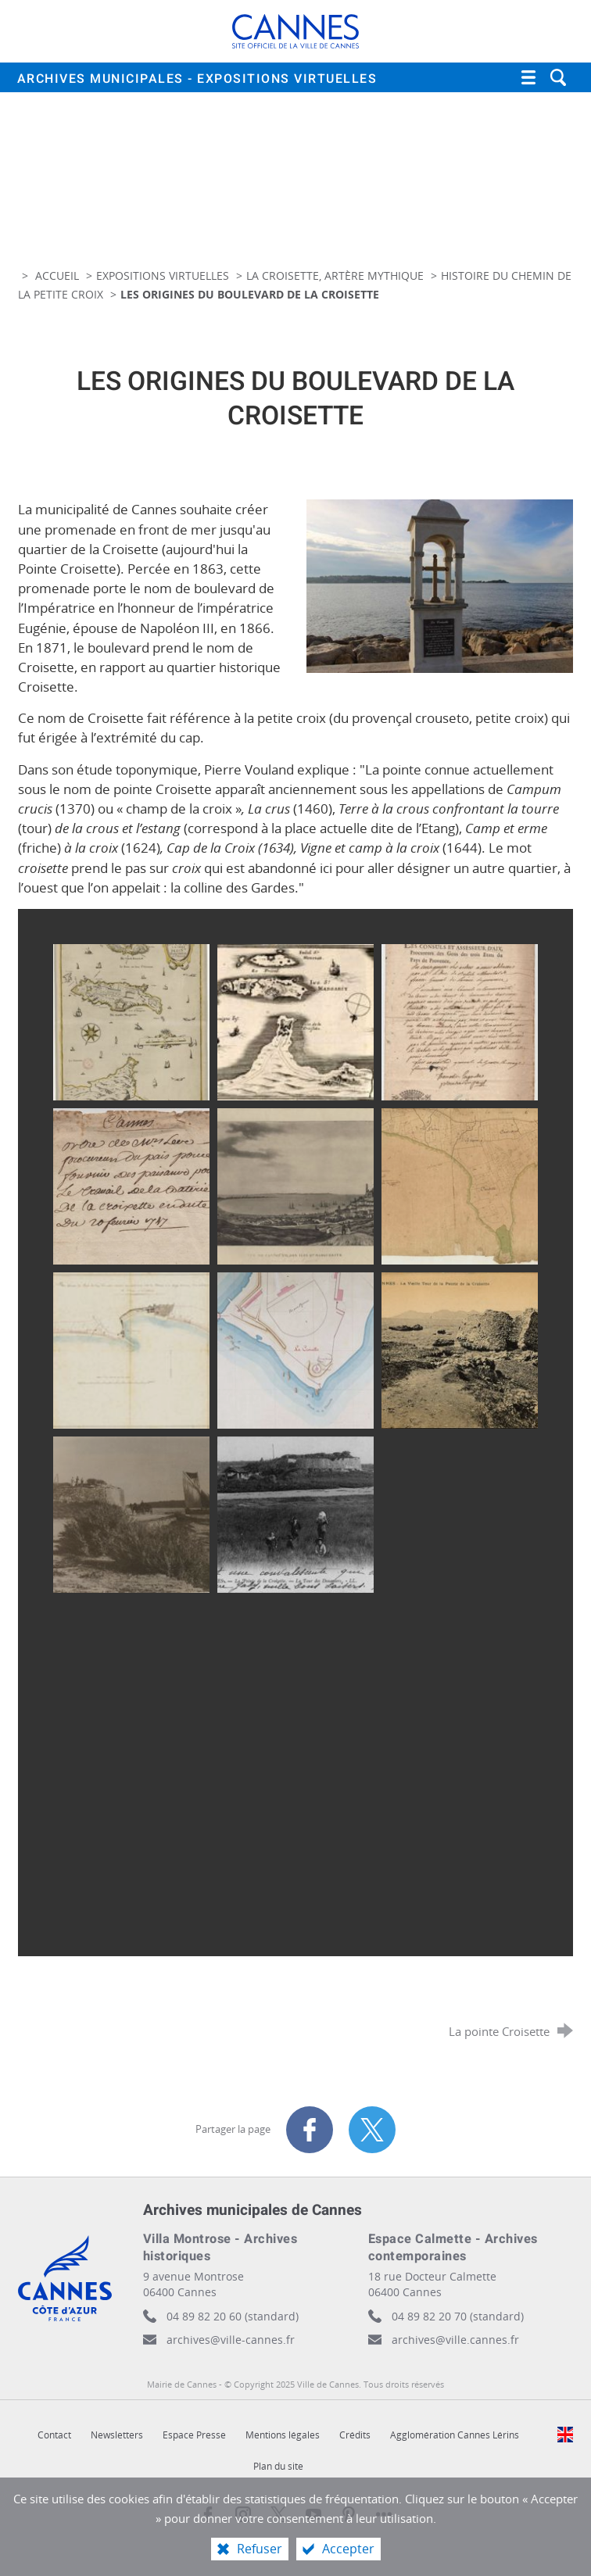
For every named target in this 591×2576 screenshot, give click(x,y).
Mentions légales (282, 2435)
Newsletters (117, 2435)
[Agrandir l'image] (439, 585)
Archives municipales (197, 79)
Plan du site (278, 2466)
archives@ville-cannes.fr (231, 2339)
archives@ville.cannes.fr (455, 2339)
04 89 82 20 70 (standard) (458, 2316)
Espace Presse (194, 2435)
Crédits (355, 2435)
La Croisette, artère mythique (335, 275)
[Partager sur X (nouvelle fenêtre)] (372, 2129)
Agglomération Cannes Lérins (454, 2435)
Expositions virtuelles (162, 275)
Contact (54, 2435)
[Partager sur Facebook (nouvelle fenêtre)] (309, 2129)
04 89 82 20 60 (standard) (233, 2316)
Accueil (58, 275)
